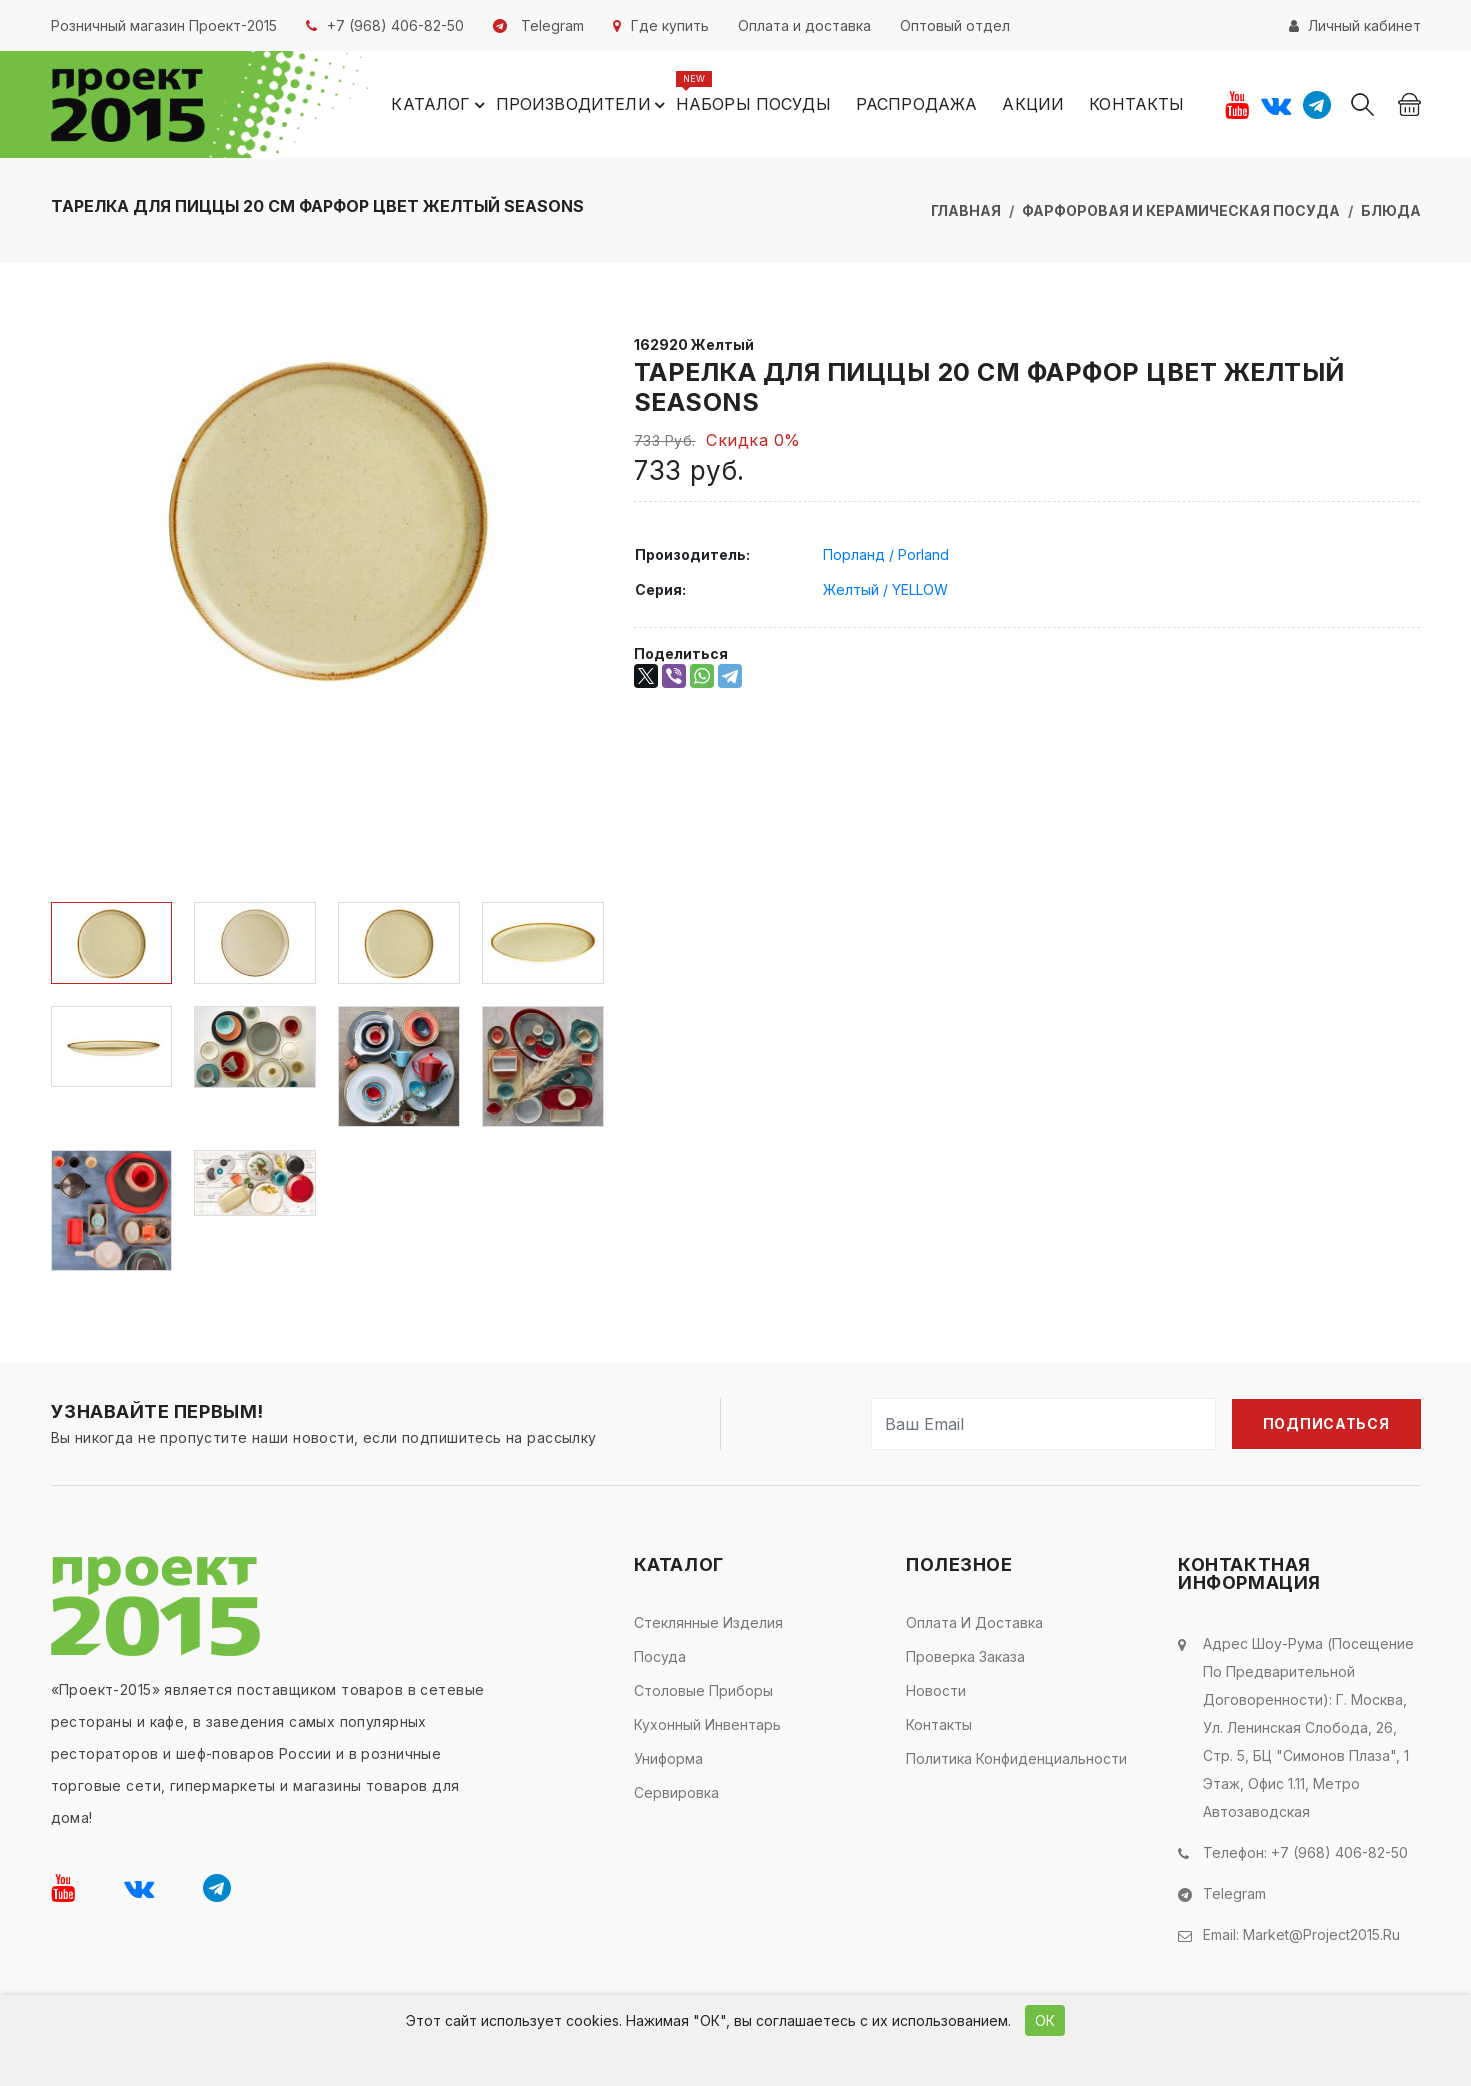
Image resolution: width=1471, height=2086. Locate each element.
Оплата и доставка (974, 1622)
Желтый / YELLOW (885, 589)
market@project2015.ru (1321, 1934)
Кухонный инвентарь (707, 1724)
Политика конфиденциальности (1016, 1758)
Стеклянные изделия (708, 1622)
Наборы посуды (753, 104)
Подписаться (1326, 1423)
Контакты (1136, 104)
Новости (936, 1690)
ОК (1045, 2020)
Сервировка (676, 1792)
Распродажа (917, 104)
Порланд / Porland (886, 554)
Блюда (1391, 210)
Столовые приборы (703, 1690)
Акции (1033, 104)
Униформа (668, 1758)
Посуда (660, 1656)
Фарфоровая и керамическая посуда (1181, 210)
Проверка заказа (965, 1656)
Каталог (440, 105)
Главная (966, 210)
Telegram (1234, 1893)
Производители (583, 105)
